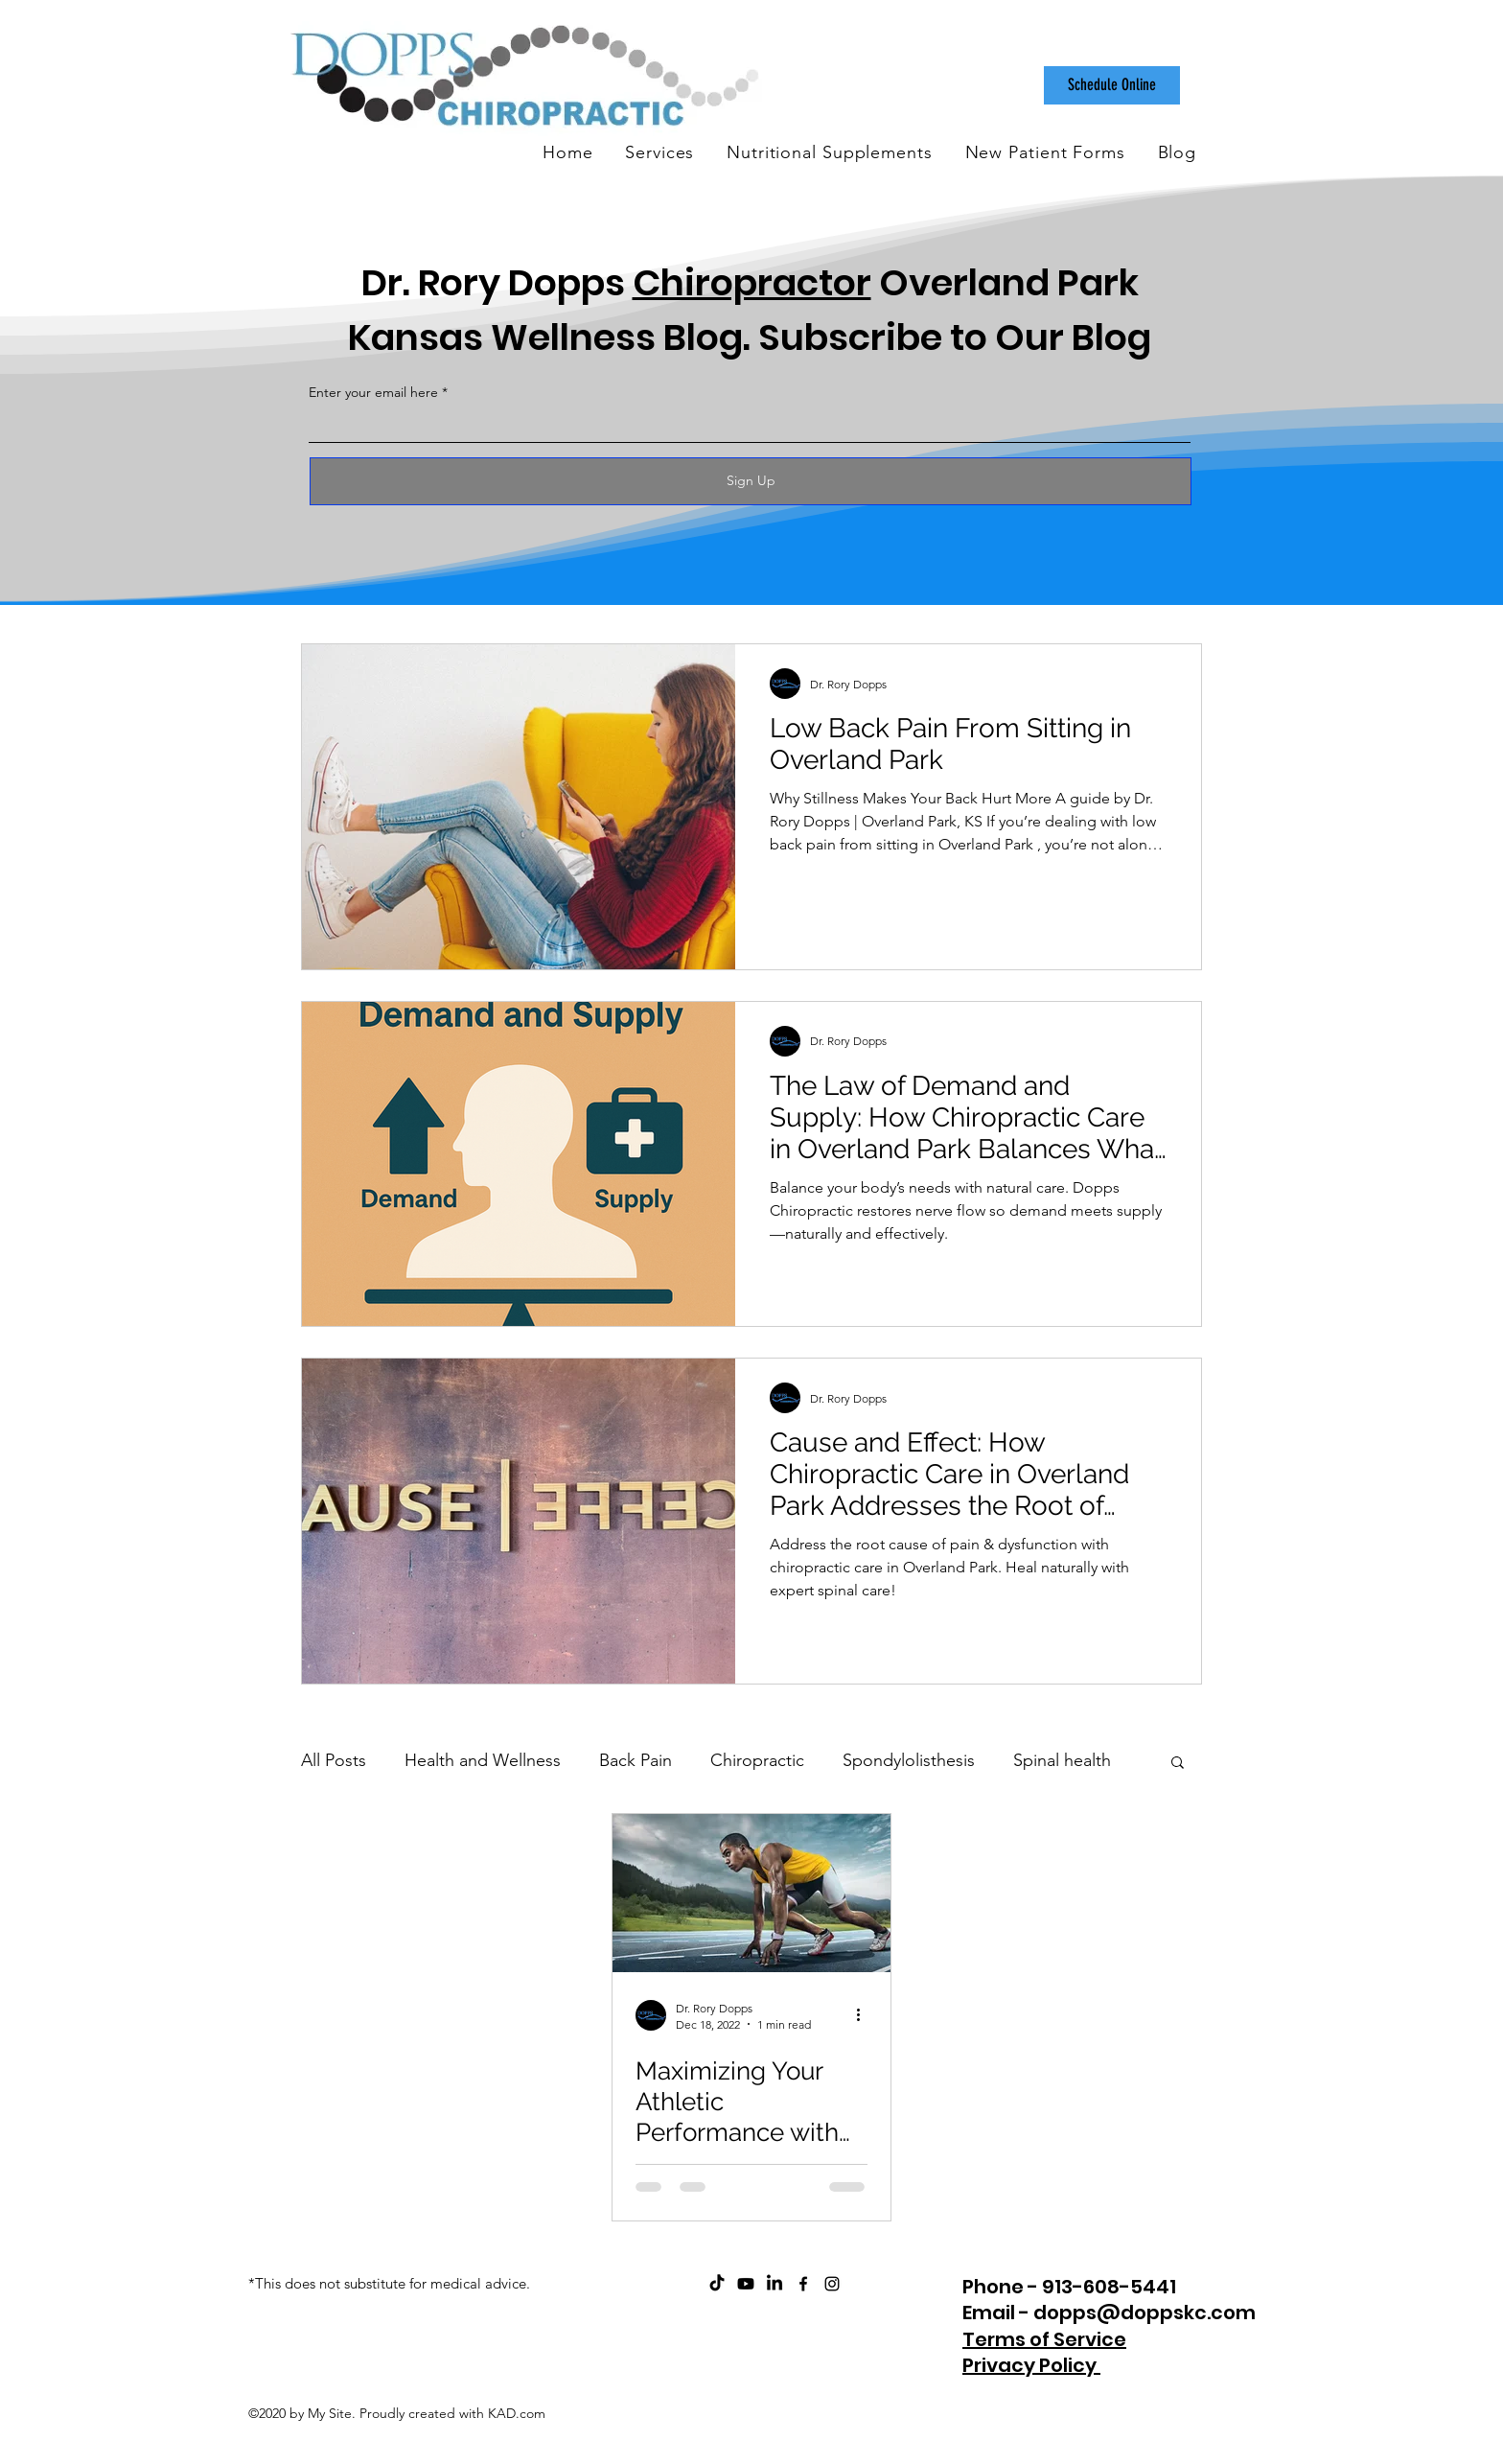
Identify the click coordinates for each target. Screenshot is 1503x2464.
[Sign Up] (750, 481)
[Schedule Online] (1112, 85)
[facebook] (803, 2283)
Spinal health (1062, 1760)
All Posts (333, 1760)
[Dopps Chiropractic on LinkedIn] (774, 2283)
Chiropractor (752, 282)
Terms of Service (1044, 2339)
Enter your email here (373, 392)
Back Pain (635, 1760)
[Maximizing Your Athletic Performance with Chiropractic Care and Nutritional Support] (751, 1893)
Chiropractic (757, 1760)
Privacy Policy (1031, 2365)
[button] (1177, 1764)
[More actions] (864, 2015)
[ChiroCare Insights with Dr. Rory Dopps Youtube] (745, 2283)
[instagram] (832, 2283)
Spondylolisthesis (909, 1760)
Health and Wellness (483, 1760)
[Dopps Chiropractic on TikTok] (717, 2283)
